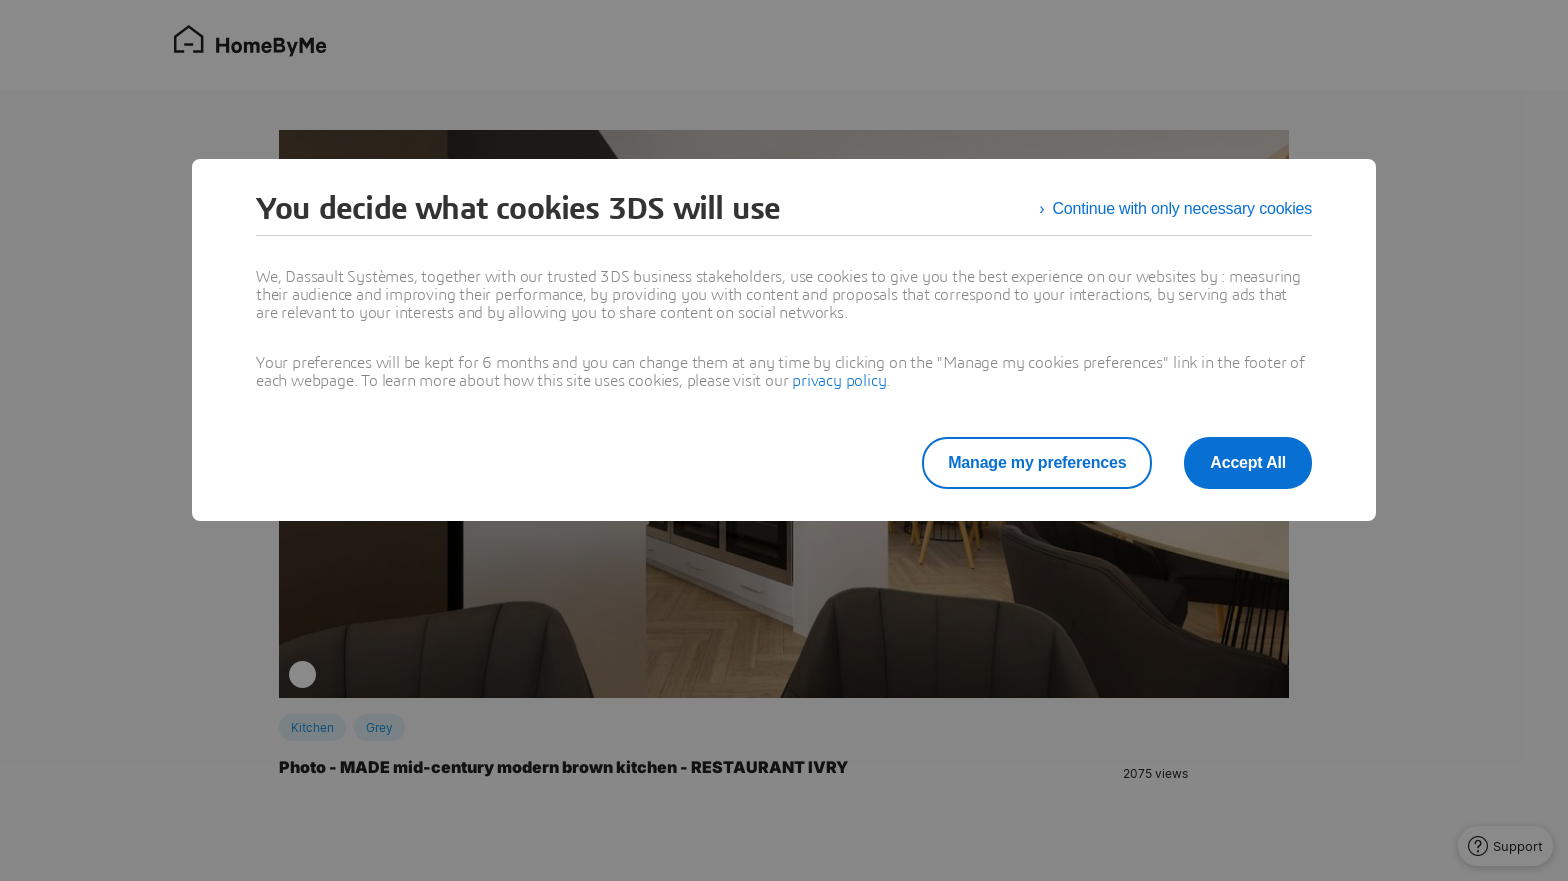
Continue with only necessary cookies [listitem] (1182, 208)
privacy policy (839, 381)
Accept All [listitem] (1248, 462)
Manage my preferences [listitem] (1037, 462)
